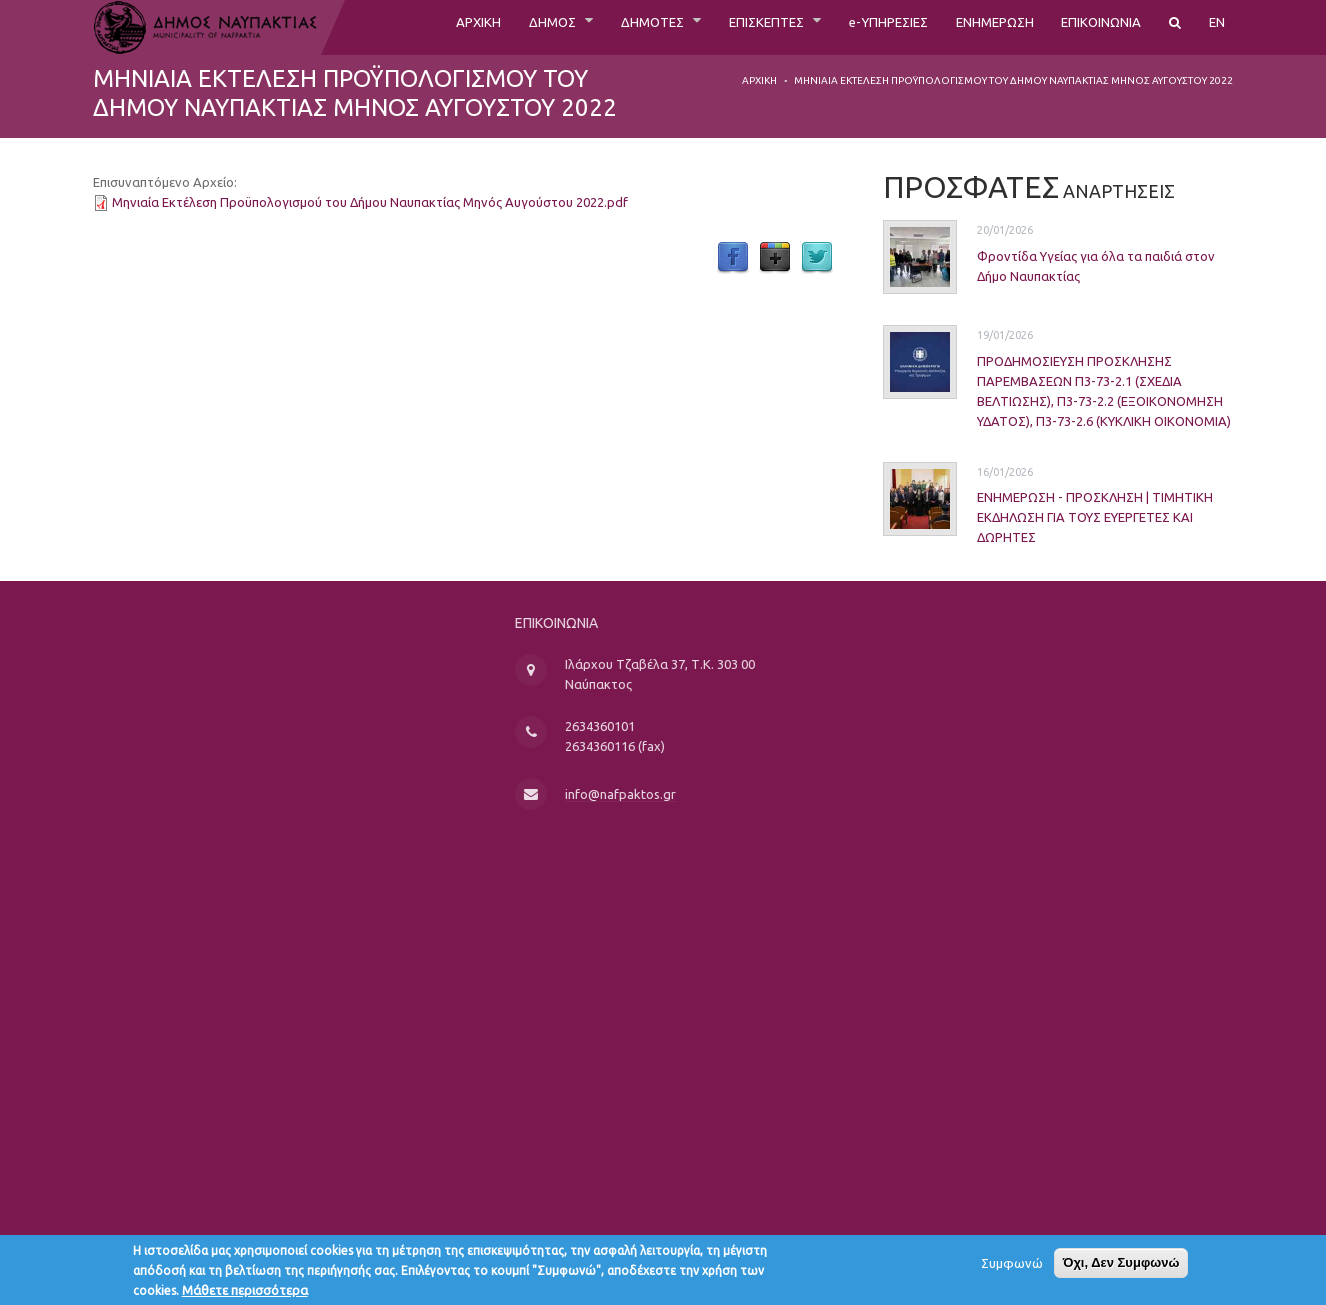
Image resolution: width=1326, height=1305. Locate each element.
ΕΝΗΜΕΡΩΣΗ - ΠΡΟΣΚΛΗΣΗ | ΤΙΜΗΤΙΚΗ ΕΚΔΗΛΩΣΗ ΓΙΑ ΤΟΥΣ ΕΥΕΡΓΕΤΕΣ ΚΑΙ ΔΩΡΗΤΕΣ (1060, 517)
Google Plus (775, 258)
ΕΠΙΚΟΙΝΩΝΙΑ (1089, 27)
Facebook (733, 258)
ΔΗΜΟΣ (464, 27)
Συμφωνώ (1012, 1268)
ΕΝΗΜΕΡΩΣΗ (965, 27)
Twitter (817, 258)
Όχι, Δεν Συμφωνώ (1121, 1267)
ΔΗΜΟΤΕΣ (575, 27)
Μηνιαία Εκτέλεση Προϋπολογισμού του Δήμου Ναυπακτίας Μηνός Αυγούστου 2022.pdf (370, 202)
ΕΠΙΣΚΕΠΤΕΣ (705, 27)
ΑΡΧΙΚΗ (380, 27)
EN (1216, 27)
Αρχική (759, 80)
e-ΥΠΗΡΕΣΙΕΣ (842, 27)
